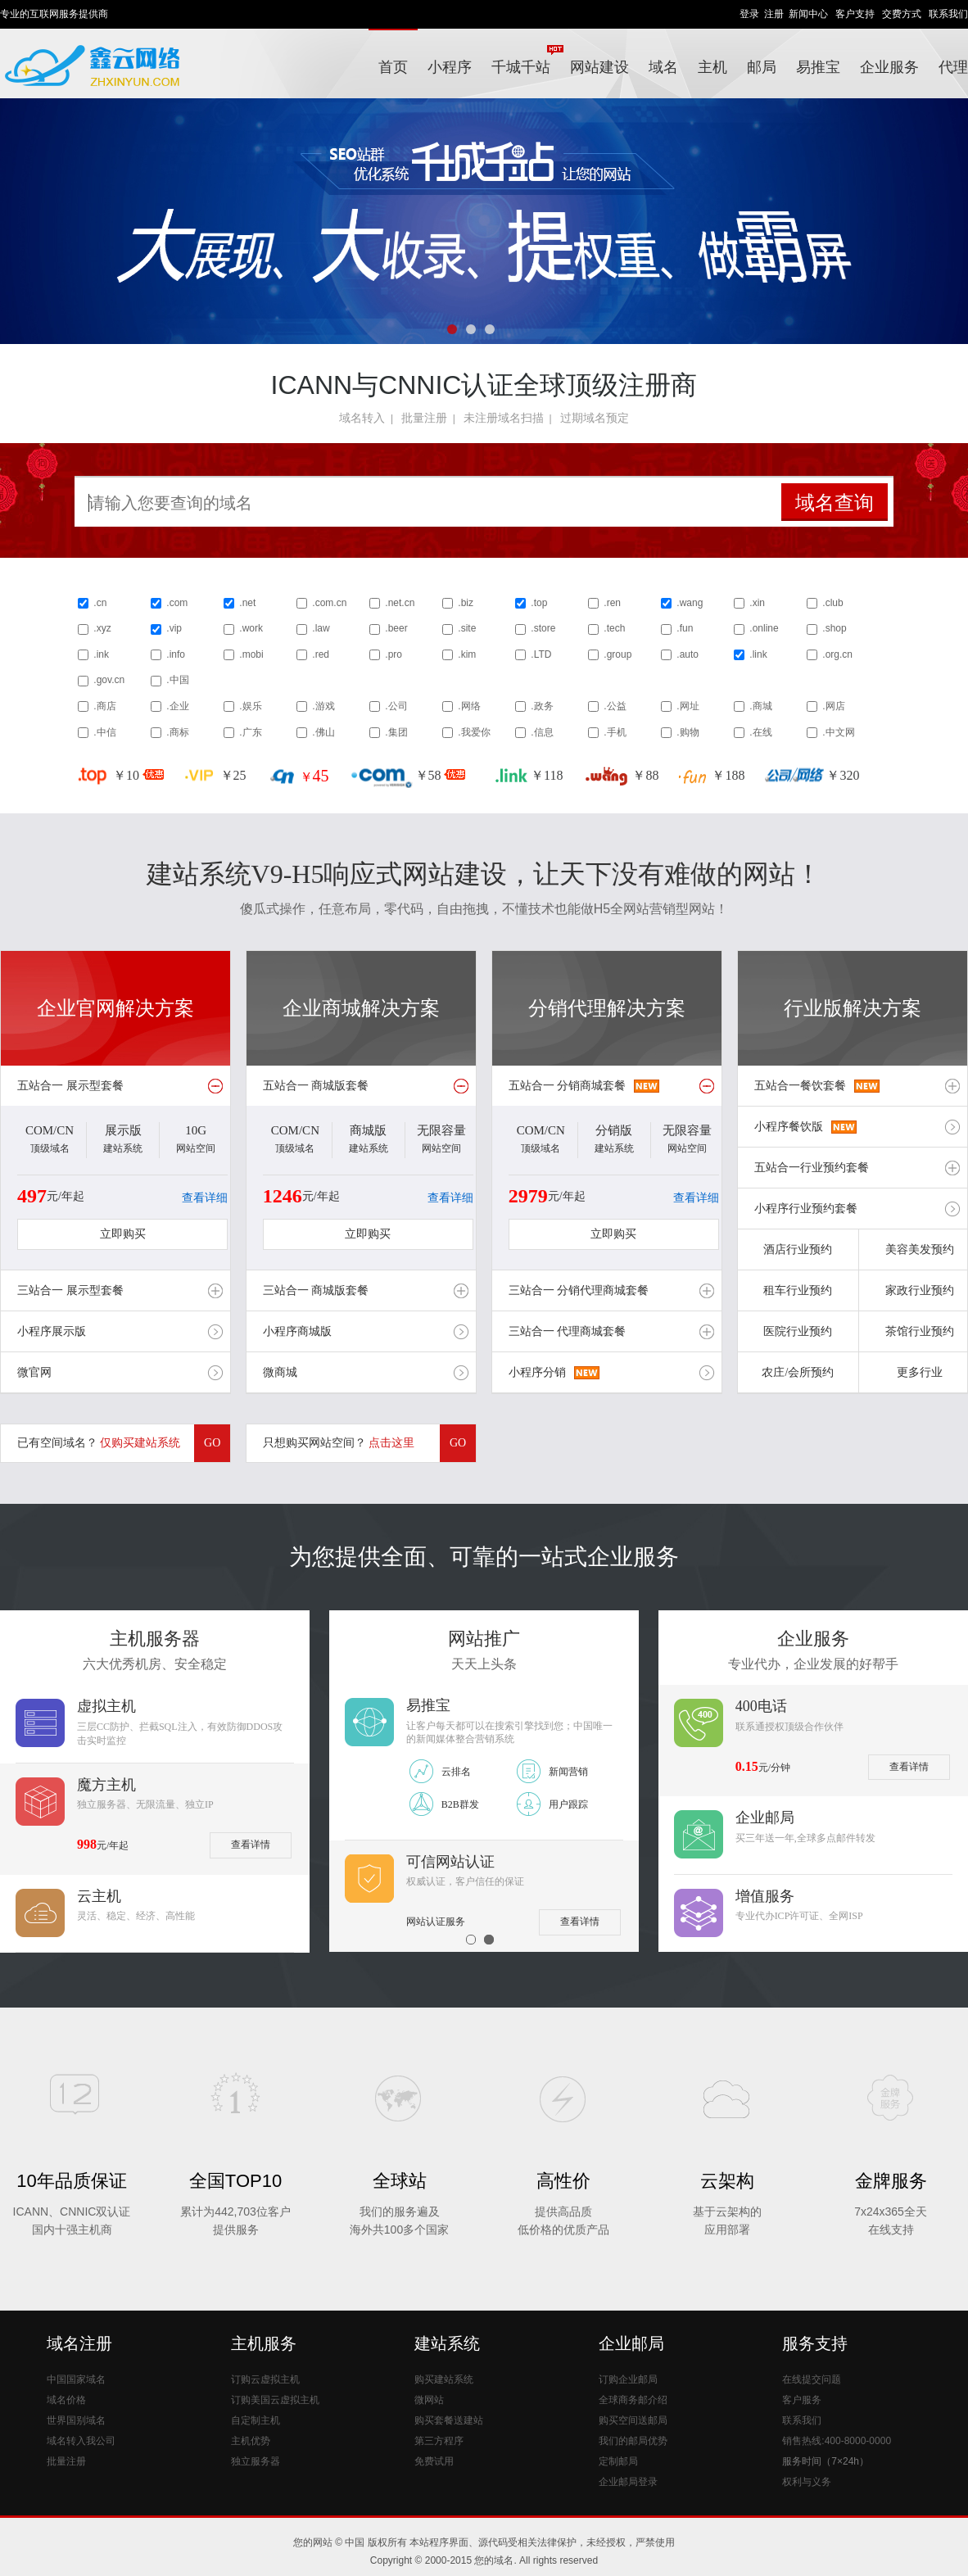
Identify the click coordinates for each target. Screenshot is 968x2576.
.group (617, 654)
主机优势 (250, 2441)
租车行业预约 (797, 1290)
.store (543, 628)
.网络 (469, 706)
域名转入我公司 (81, 2441)
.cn (99, 603)
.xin (757, 603)
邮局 (761, 67)
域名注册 (79, 2343)
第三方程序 (439, 2441)
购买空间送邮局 (633, 2420)
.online (763, 628)
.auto (687, 654)
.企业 (177, 706)
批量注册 (424, 417)
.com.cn (329, 603)
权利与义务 (806, 2482)
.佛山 (323, 732)
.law (320, 628)
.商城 (760, 706)
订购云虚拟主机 (265, 2379)
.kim (467, 654)
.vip (174, 628)
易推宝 (818, 67)
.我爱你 (474, 732)
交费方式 (901, 14)
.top (539, 603)
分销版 (613, 1130)
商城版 (368, 1130)
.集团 (396, 732)
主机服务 (263, 2343)
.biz (465, 603)
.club (832, 603)
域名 (663, 67)
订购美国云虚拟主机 (275, 2400)
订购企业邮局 (628, 2379)
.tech (614, 628)
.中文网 (838, 732)
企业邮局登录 (628, 2482)
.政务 (542, 706)
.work (251, 628)
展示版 (123, 1130)
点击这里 (391, 1443)
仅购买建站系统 (140, 1443)
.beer (396, 628)
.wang (689, 603)
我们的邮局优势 (633, 2441)
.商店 (104, 706)
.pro (393, 654)
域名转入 (362, 417)
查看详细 (205, 1198)
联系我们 (948, 14)
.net (247, 603)
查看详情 (250, 1844)
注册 (774, 14)
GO (212, 1443)
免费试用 (434, 2461)
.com (177, 603)
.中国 (177, 680)
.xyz (102, 628)
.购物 (687, 732)
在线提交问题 (811, 2379)
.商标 (177, 732)
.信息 (542, 732)
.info (175, 654)
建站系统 (447, 2343)
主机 (712, 67)
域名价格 (66, 2400)
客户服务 (801, 2400)
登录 (749, 14)
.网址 (687, 706)
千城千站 (525, 60)
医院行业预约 (797, 1331)
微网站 (429, 2400)
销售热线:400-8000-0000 (836, 2441)
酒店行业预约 (797, 1249)
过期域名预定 (594, 417)
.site (467, 628)
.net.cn (399, 603)
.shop (834, 628)
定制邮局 (618, 2461)
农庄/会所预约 (798, 1372)
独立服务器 (255, 2461)
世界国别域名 (76, 2420)
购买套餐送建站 (448, 2420)
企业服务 (889, 67)
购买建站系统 (443, 2379)
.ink (101, 654)
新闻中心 (808, 14)
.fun (684, 628)
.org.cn (837, 654)
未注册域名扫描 (504, 417)
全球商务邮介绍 (633, 2400)
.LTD (541, 654)
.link (758, 654)
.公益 (615, 706)
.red (320, 654)
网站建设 (599, 67)
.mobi (251, 654)
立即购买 (123, 1234)
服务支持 (815, 2343)
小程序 (449, 67)
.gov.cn (108, 680)
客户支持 (855, 14)
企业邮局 (631, 2343)
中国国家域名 (76, 2379)
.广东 (250, 732)
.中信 (104, 732)
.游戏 (323, 706)
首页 (393, 67)
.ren (612, 603)
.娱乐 (250, 706)
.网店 (833, 706)
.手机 (615, 732)
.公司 (396, 706)
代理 (953, 67)
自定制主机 (255, 2420)
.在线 (760, 732)
